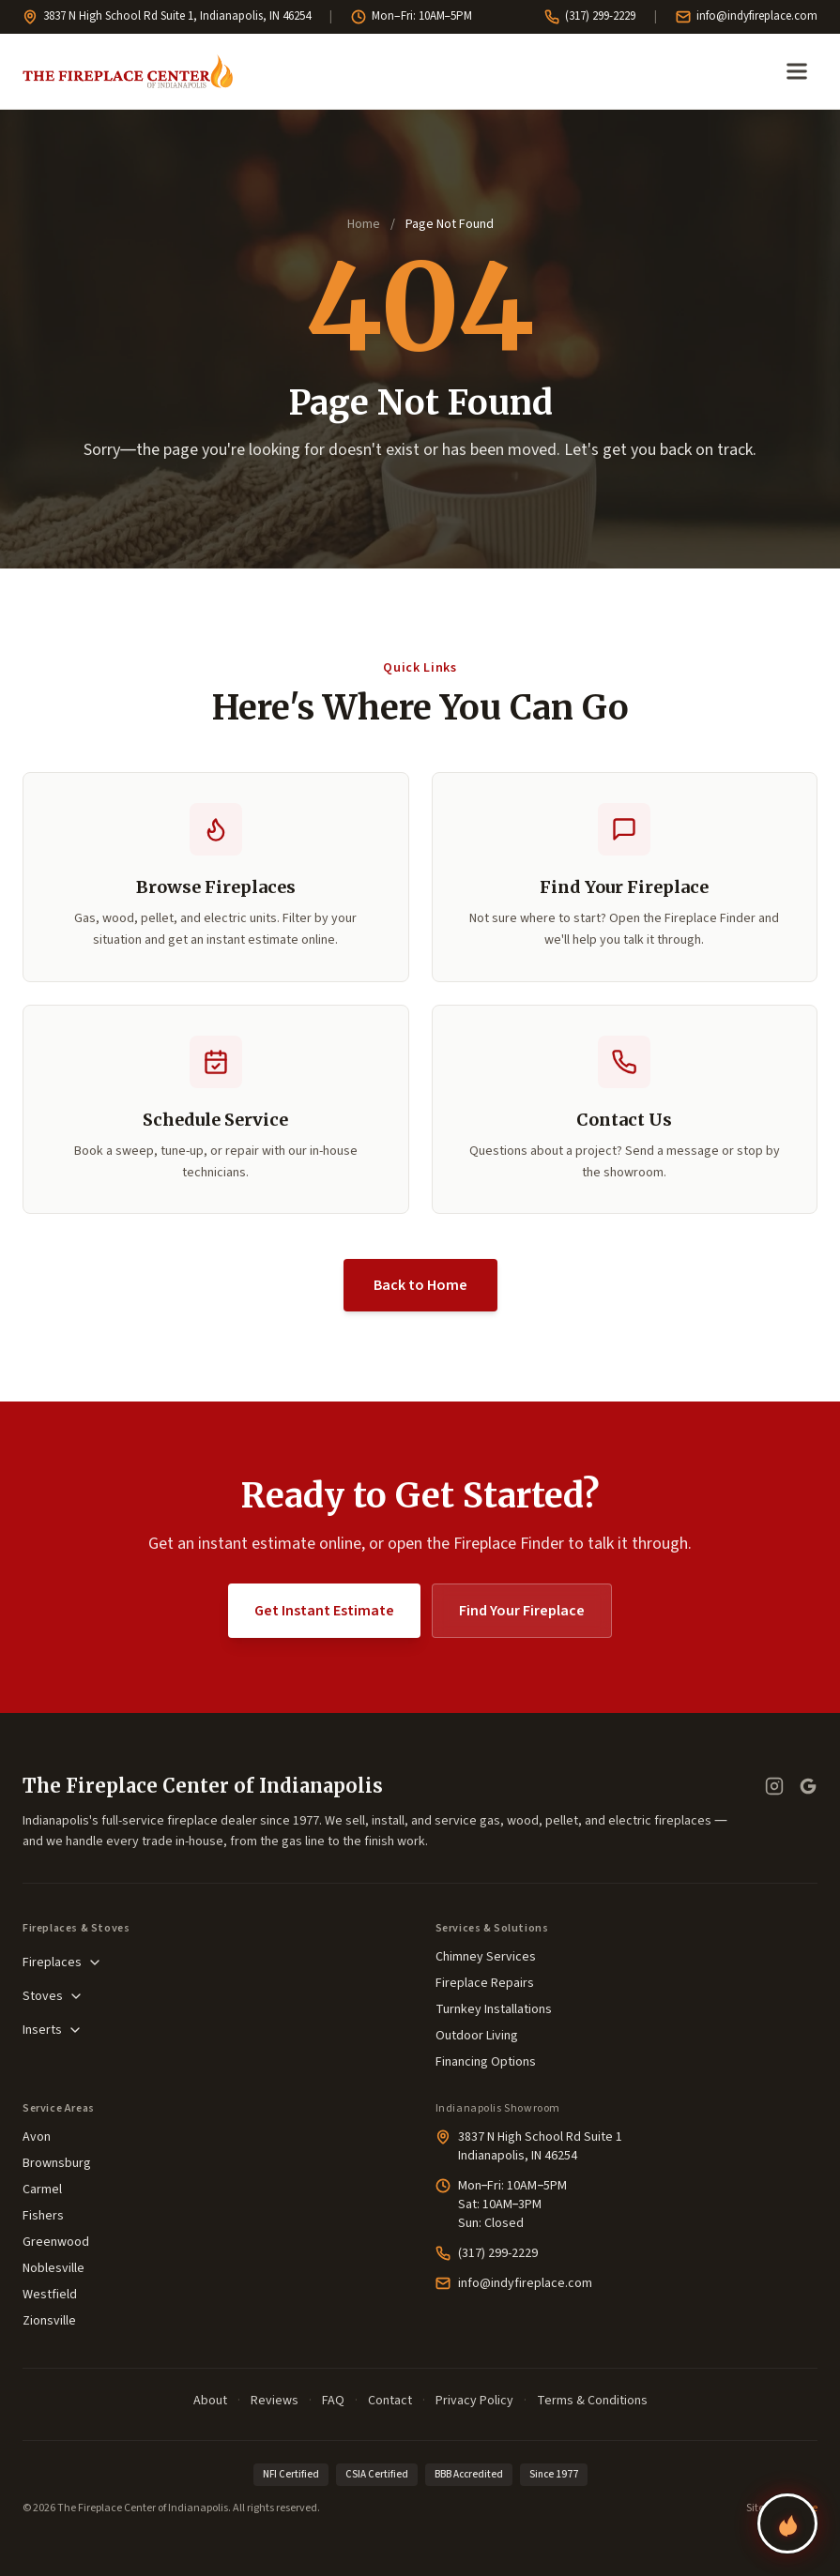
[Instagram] (774, 1786)
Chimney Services (485, 1956)
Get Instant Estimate (324, 1610)
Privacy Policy (474, 2400)
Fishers (43, 2215)
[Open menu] (796, 71)
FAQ (333, 2400)
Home (363, 224)
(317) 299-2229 (589, 16)
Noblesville (53, 2268)
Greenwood (56, 2242)
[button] (216, 1110)
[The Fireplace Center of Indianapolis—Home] (128, 71)
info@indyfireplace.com (746, 16)
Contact (390, 2400)
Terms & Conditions (592, 2400)
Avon (37, 2137)
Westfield (50, 2294)
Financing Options (485, 2062)
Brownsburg (57, 2163)
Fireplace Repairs (484, 1983)
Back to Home (420, 1285)
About (210, 2400)
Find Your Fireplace (522, 1610)
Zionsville (49, 2320)
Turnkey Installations (493, 2009)
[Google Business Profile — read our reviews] (808, 1786)
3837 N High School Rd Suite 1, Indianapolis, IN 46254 (167, 16)
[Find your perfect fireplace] (787, 2523)
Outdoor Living (476, 2035)
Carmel (42, 2189)
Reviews (274, 2400)
